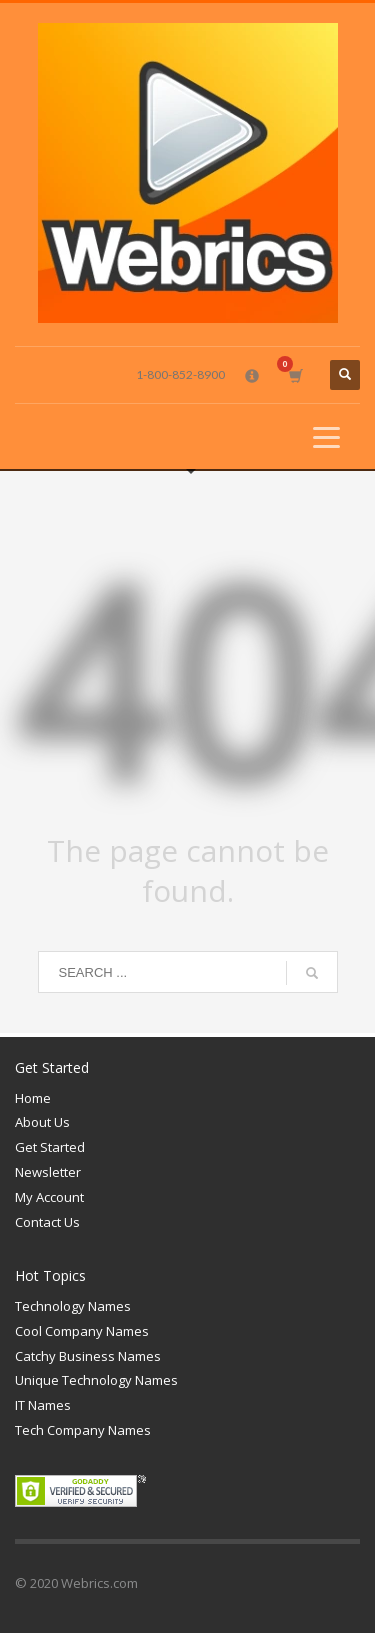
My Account (49, 1197)
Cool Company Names (82, 1331)
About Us (42, 1122)
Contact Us (47, 1222)
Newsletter (48, 1172)
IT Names (43, 1405)
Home (33, 1098)
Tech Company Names (83, 1430)
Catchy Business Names (88, 1356)
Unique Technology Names (96, 1380)
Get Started (50, 1147)
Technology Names (73, 1306)
